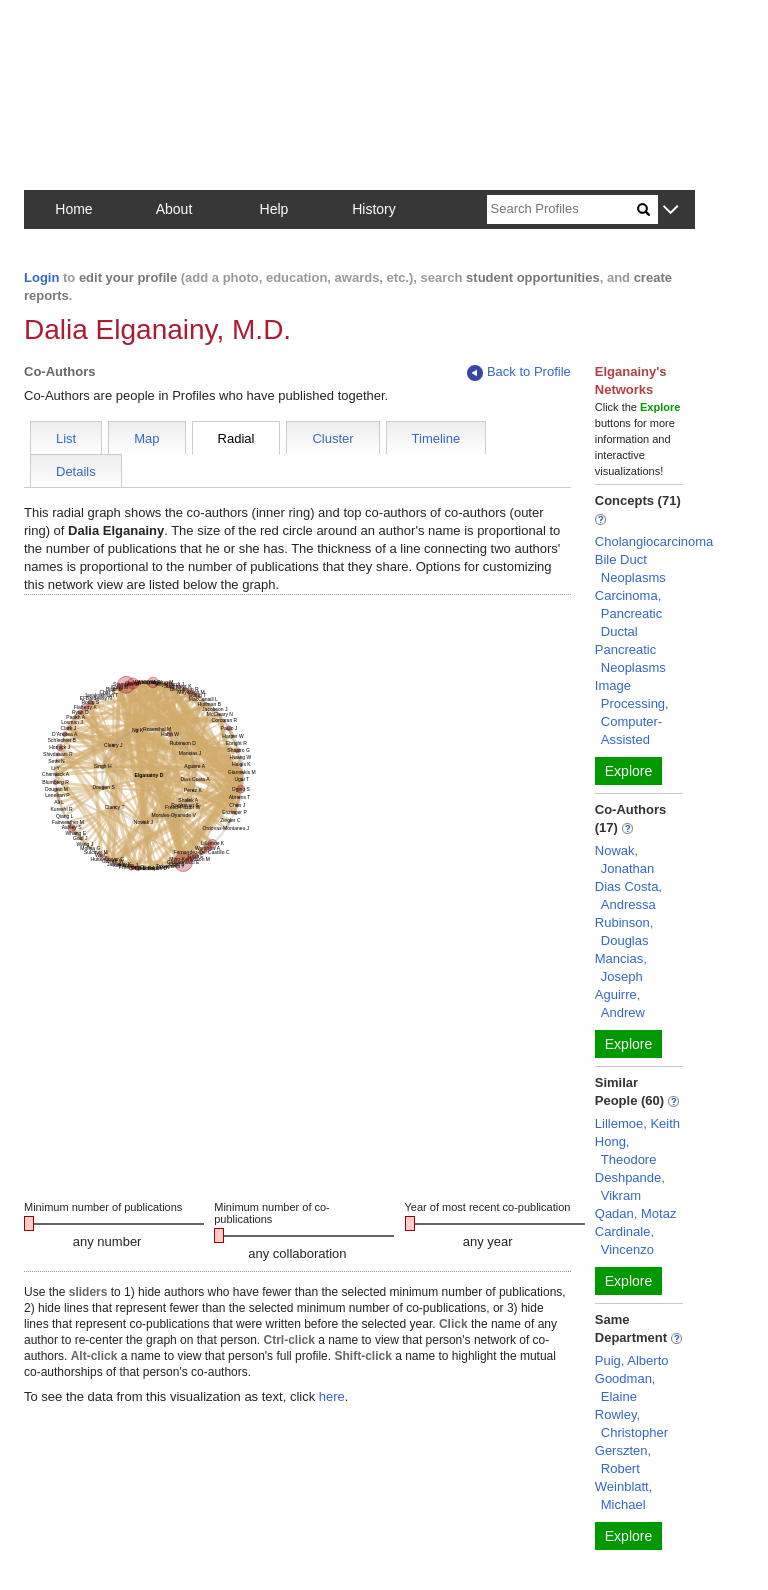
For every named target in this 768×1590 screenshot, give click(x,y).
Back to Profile (519, 372)
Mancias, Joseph (621, 967)
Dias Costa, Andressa (628, 895)
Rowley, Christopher (631, 1423)
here (332, 1396)
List (66, 438)
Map (146, 438)
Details (76, 471)
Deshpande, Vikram (630, 1186)
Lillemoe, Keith (637, 1123)
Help (274, 209)
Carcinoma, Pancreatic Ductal (628, 613)
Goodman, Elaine (625, 1387)
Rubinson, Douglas (624, 931)
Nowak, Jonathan (625, 859)
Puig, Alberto (632, 1360)
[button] (670, 210)
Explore (628, 771)
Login (41, 277)
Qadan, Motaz (636, 1213)
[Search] (562, 209)
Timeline (436, 438)
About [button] (174, 209)
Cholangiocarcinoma (654, 541)
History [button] (374, 209)
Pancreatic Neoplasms (630, 658)
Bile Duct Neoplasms (630, 568)
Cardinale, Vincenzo (624, 1240)
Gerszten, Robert (623, 1459)
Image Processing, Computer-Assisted (632, 712)
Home (73, 209)
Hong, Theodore (626, 1150)
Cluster (332, 438)
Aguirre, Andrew (620, 1003)
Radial (236, 438)
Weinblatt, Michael (624, 1495)
